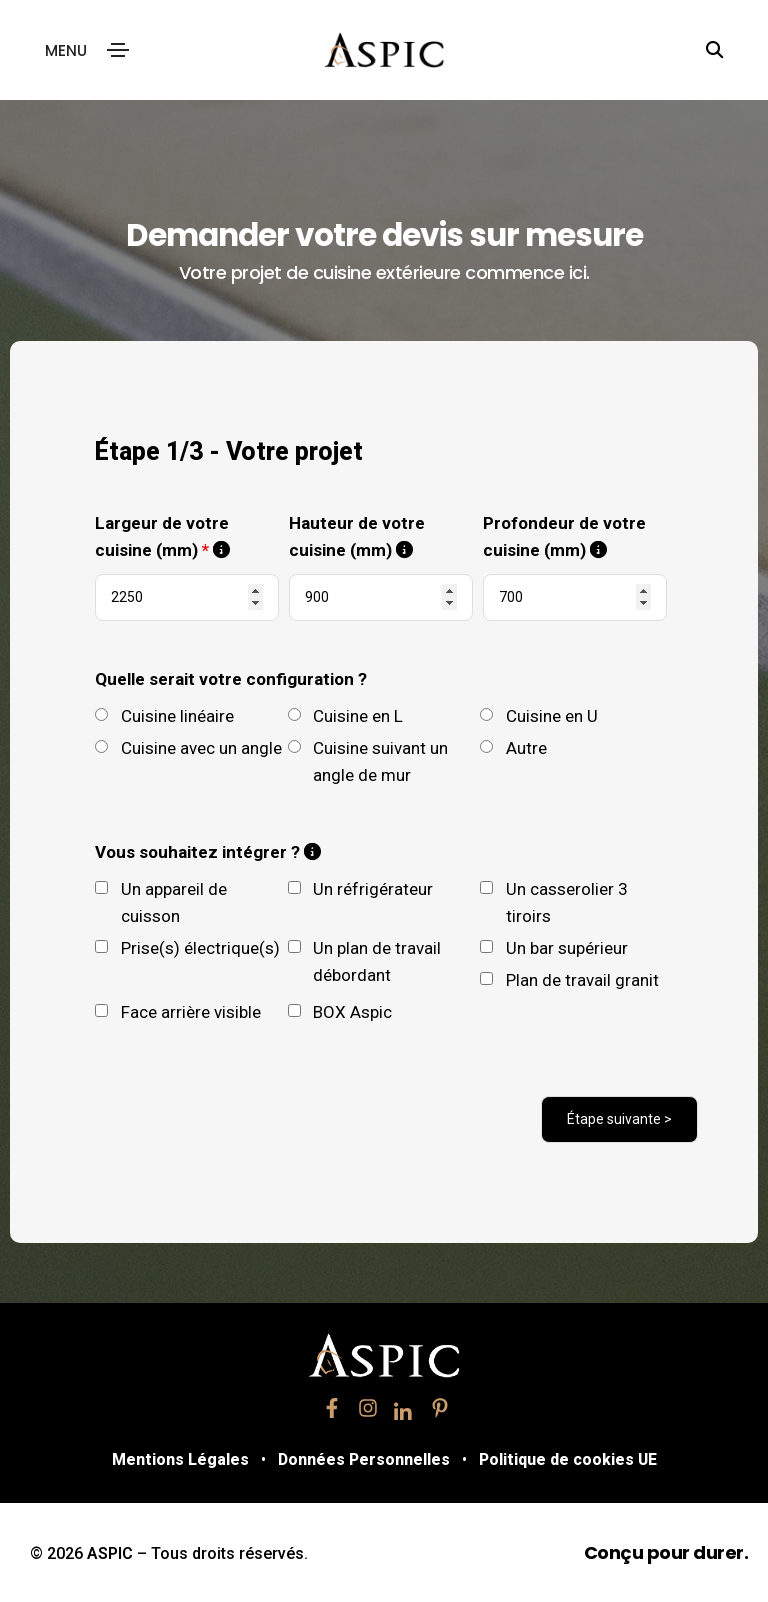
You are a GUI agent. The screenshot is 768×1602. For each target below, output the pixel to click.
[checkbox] (101, 886)
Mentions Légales (168, 1458)
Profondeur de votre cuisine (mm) (575, 536)
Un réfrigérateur (373, 887)
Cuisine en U (552, 714)
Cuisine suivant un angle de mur (380, 759)
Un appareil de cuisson (174, 900)
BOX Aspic (352, 1010)
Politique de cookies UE (577, 1458)
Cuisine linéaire (177, 714)
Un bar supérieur (567, 946)
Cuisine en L (358, 714)
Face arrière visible (191, 1010)
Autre (526, 746)
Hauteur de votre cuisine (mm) (381, 536)
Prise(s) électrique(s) (200, 946)
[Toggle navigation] (118, 50)
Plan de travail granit (582, 978)
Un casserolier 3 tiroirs (567, 900)
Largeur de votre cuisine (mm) (187, 536)
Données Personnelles (361, 1458)
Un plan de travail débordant (377, 959)
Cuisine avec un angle (201, 746)
